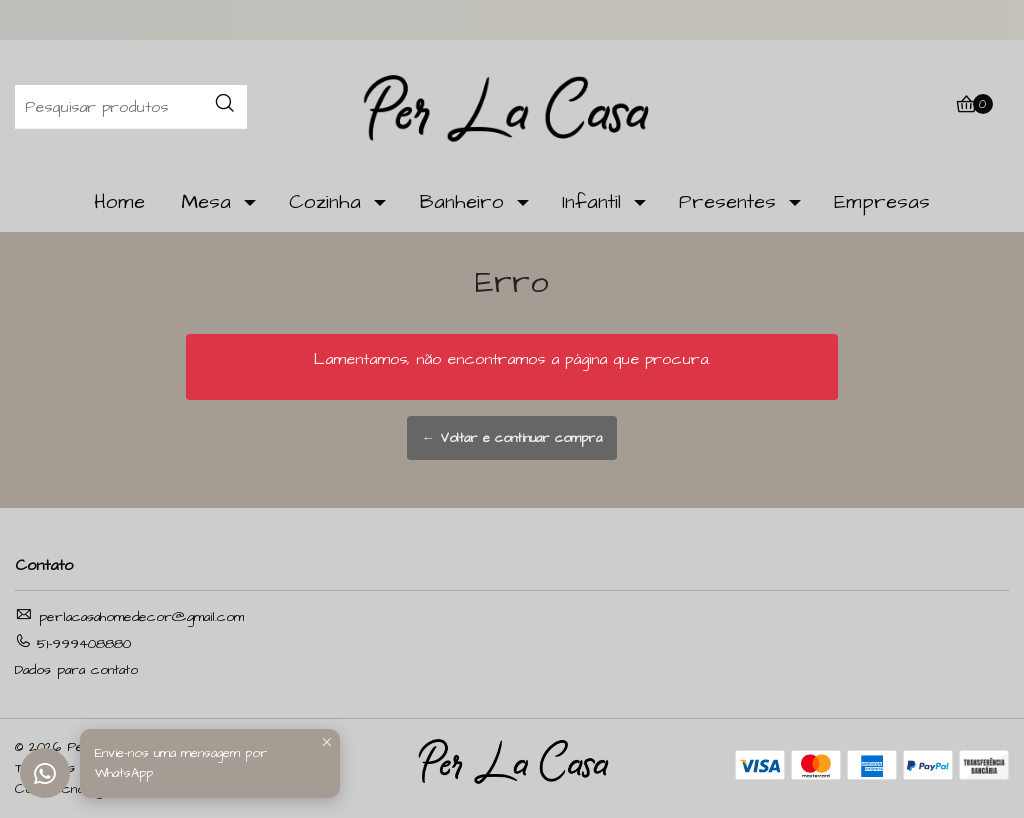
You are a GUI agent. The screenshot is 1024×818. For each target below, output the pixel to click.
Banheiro (462, 202)
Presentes (727, 202)
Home (119, 202)
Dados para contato (76, 670)
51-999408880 (73, 643)
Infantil (591, 202)
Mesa (206, 202)
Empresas (882, 202)
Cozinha (325, 202)
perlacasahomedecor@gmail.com (129, 616)
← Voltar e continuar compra (512, 438)
